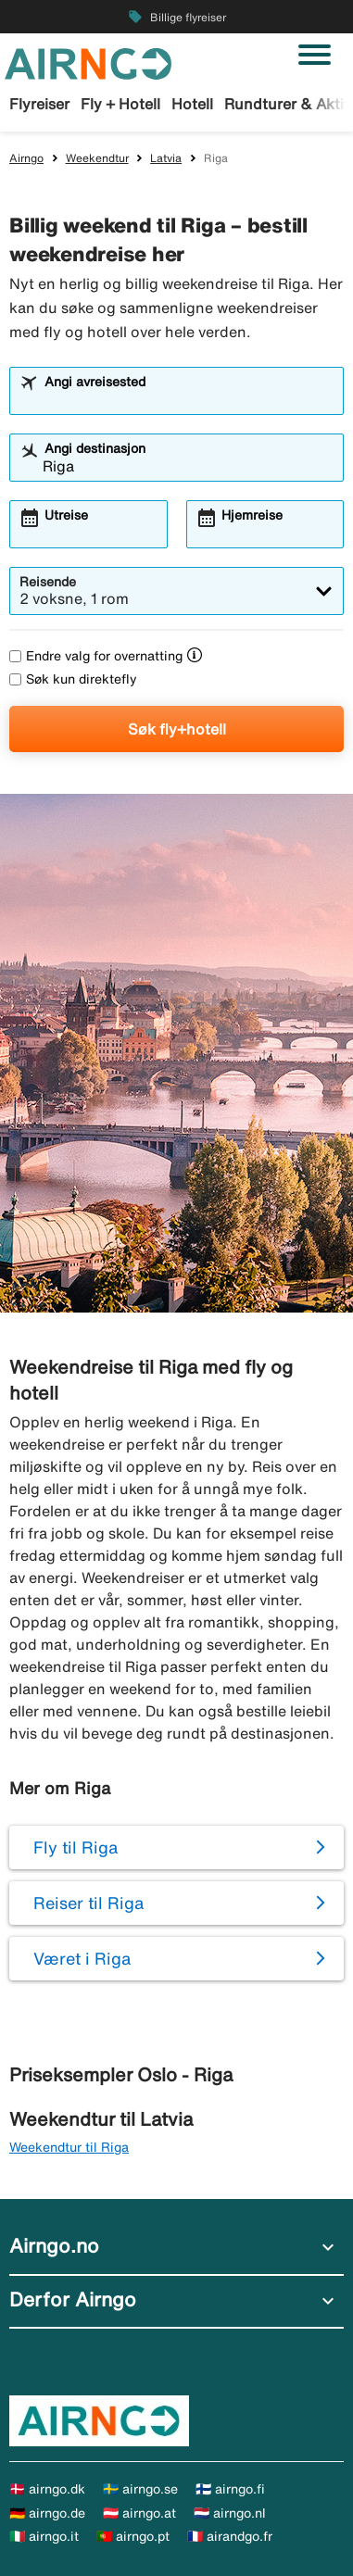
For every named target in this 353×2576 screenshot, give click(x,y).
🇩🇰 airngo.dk (47, 2488)
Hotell (192, 103)
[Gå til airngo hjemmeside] (88, 62)
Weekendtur (97, 158)
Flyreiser (39, 103)
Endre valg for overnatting (96, 655)
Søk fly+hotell (177, 729)
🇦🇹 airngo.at (139, 2513)
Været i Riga (82, 1958)
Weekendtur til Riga (69, 2147)
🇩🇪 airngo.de (47, 2513)
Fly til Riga (75, 1847)
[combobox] (188, 399)
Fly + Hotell (120, 103)
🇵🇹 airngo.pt (133, 2536)
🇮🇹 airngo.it (44, 2536)
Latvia (166, 158)
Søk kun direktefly (73, 678)
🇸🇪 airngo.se (140, 2488)
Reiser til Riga (88, 1902)
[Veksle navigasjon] (314, 54)
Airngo (26, 158)
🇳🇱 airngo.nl (230, 2513)
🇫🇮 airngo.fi (230, 2488)
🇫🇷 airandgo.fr (229, 2536)
